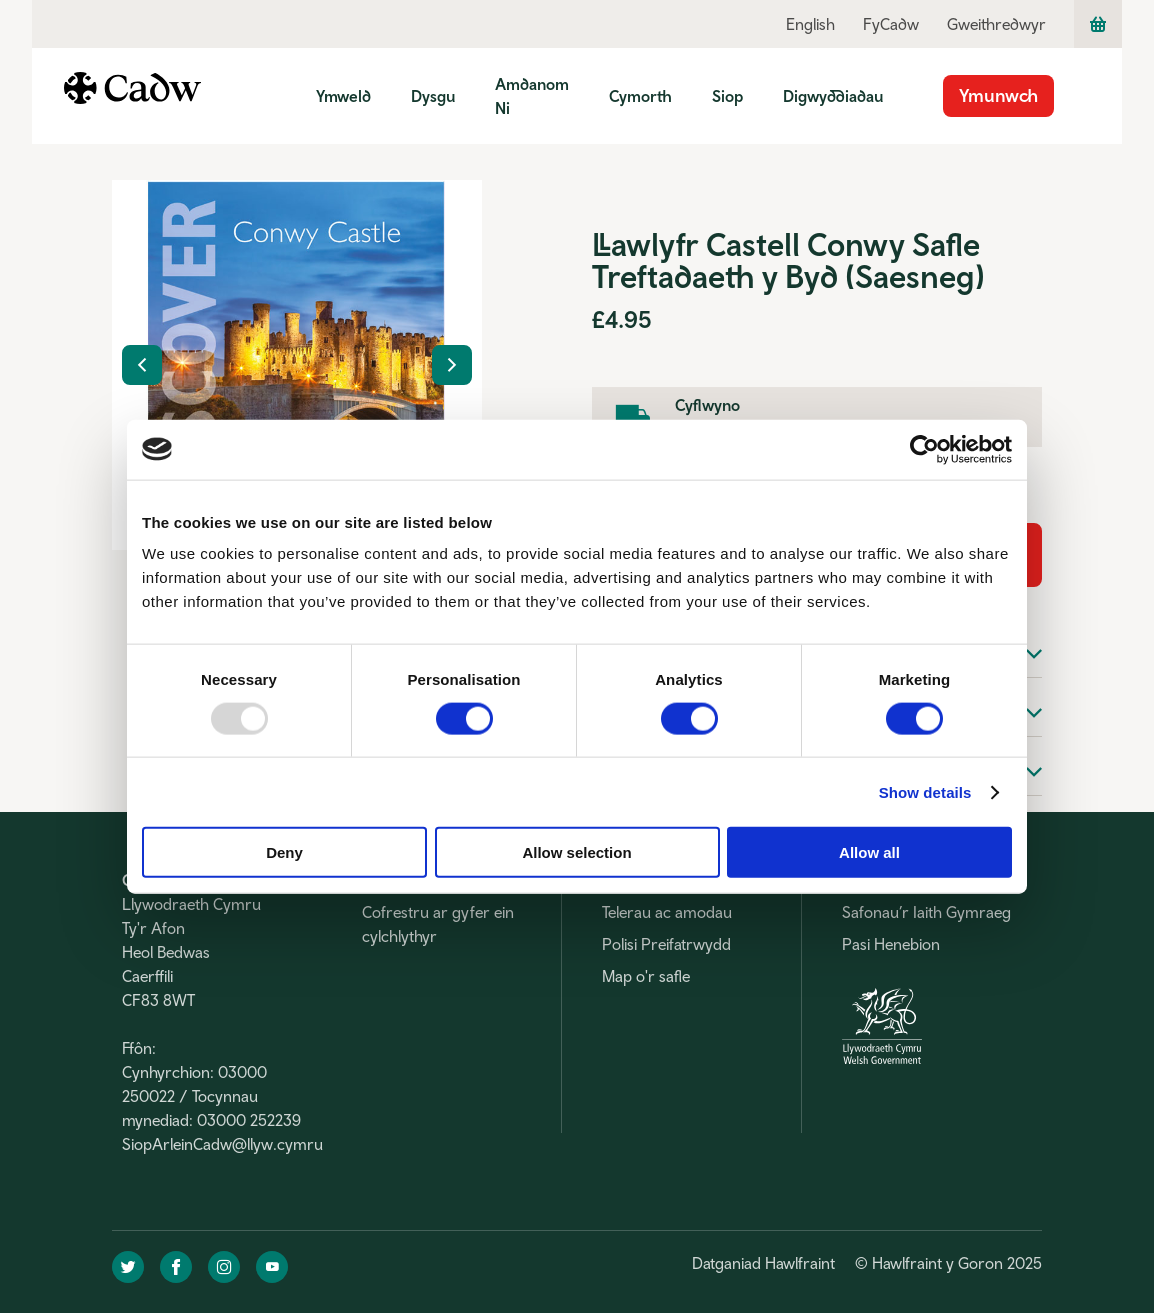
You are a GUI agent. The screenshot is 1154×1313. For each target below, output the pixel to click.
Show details (925, 791)
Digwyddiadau (833, 96)
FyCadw (891, 24)
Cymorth (640, 96)
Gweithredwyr (996, 24)
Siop (727, 96)
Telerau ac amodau (667, 912)
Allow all (869, 852)
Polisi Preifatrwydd (666, 944)
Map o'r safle (646, 976)
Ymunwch (998, 95)
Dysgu (433, 96)
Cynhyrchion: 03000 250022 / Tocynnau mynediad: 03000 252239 (211, 1096)
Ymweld (343, 96)
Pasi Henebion (891, 944)
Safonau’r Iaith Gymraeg (926, 912)
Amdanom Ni (532, 96)
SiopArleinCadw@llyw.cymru (222, 1144)
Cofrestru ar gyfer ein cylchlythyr (438, 924)
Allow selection (576, 852)
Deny (284, 852)
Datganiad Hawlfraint (763, 1263)
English (810, 24)
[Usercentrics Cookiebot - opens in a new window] (924, 449)
